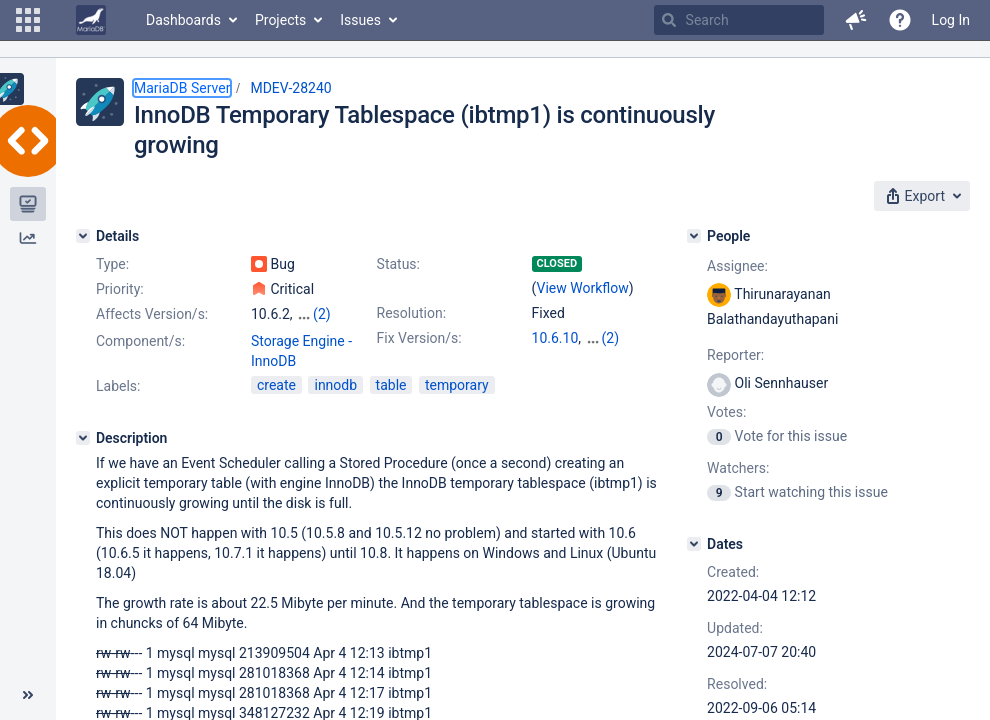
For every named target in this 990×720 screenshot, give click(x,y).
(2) (322, 314)
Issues (360, 20)
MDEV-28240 (290, 88)
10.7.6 (604, 338)
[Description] (83, 438)
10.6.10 (555, 338)
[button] (28, 20)
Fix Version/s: (419, 338)
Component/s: (140, 341)
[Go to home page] (91, 20)
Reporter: (735, 355)
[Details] (83, 236)
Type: (112, 264)
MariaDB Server (182, 88)
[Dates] (694, 544)
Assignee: (737, 266)
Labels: (118, 386)
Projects (280, 20)
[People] (694, 236)
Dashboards (183, 20)
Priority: (120, 289)
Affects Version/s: (152, 314)
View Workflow (583, 288)
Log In (951, 20)
